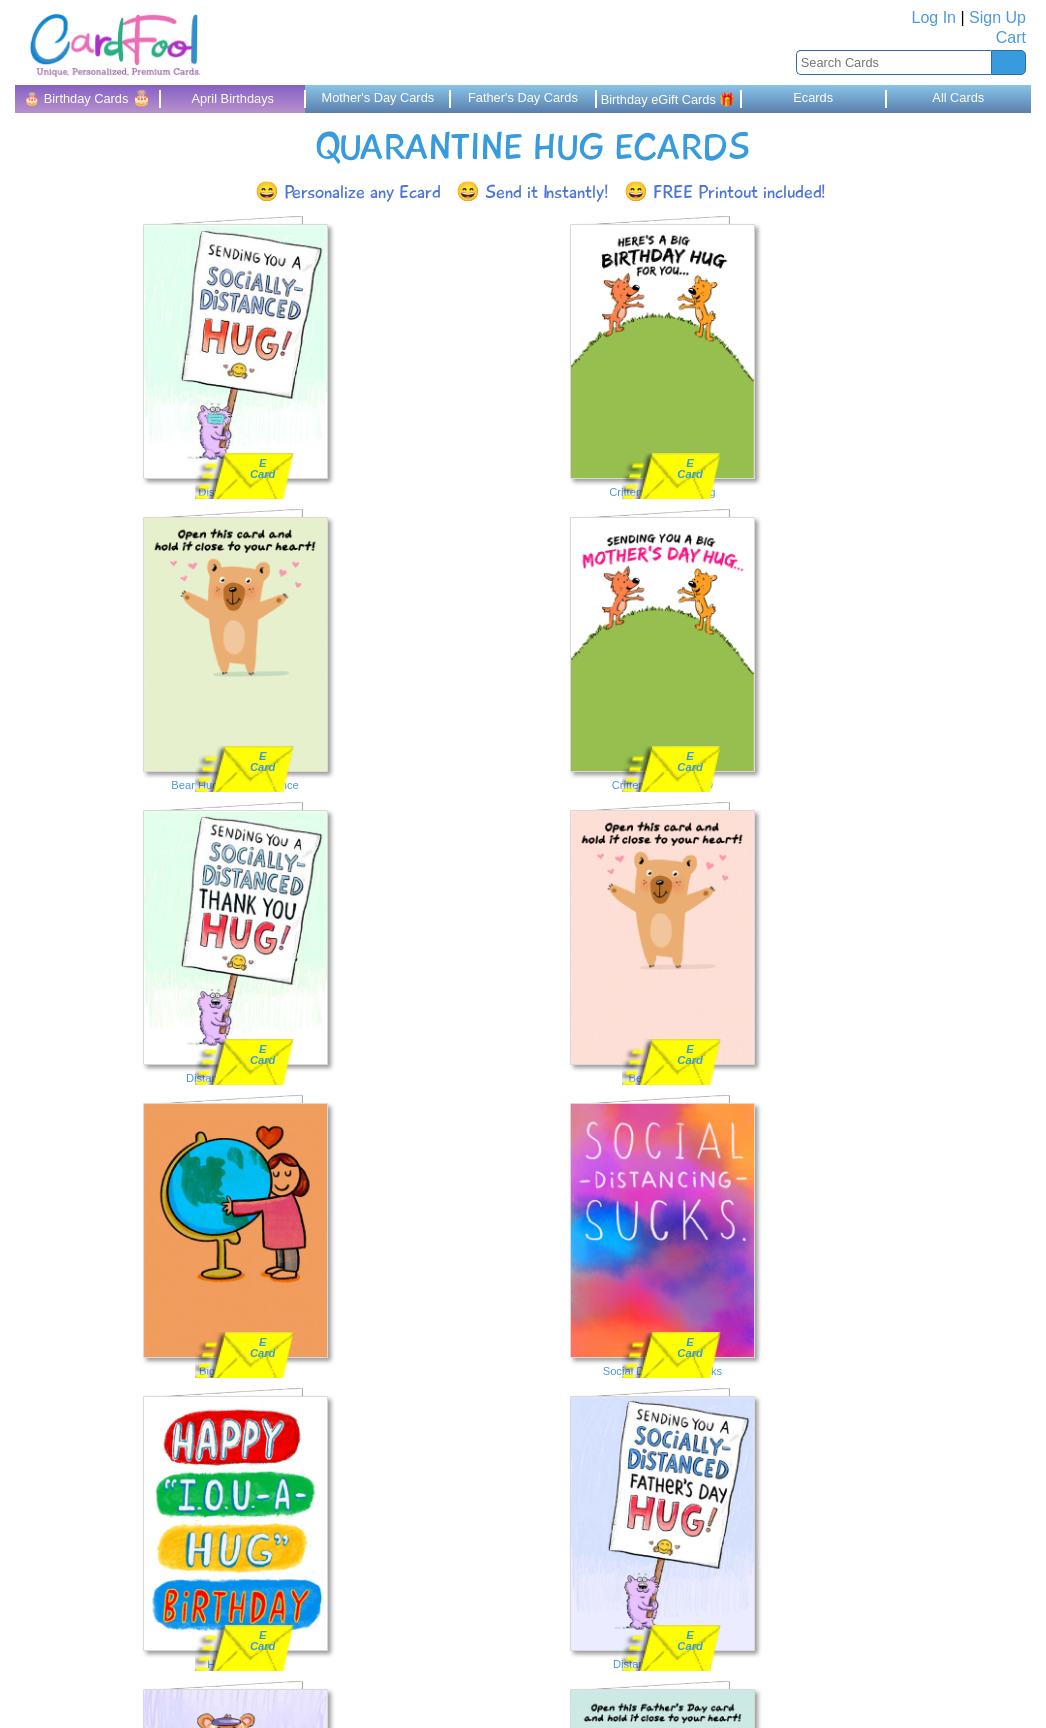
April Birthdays (232, 98)
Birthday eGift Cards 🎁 (668, 99)
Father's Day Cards (523, 97)
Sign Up (997, 17)
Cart (1011, 37)
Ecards (813, 97)
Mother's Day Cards (377, 97)
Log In (934, 17)
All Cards (958, 97)
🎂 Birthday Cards (87, 97)
